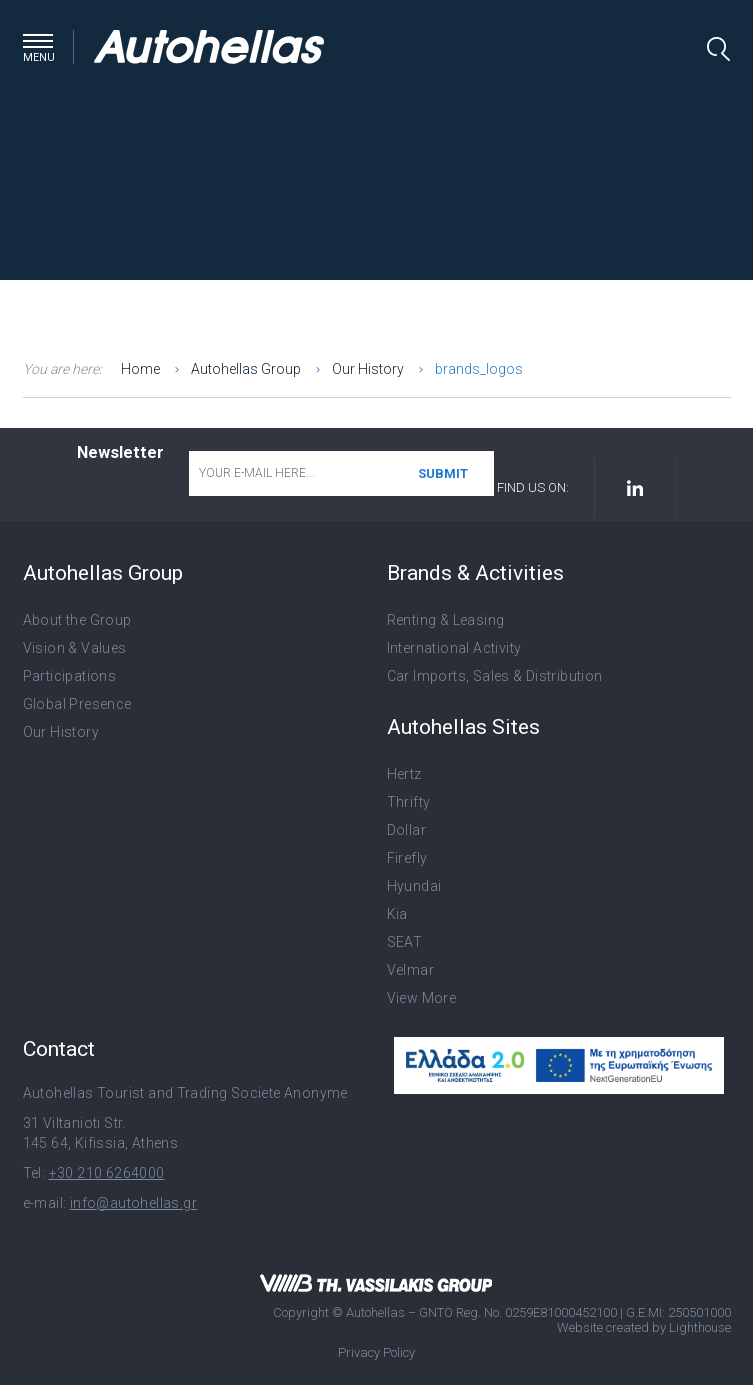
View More (422, 998)
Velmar (410, 970)
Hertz (404, 774)
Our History (61, 732)
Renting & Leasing (446, 620)
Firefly (407, 858)
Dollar (406, 830)
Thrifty (409, 802)
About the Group (77, 620)
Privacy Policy (376, 1352)
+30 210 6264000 (107, 1173)
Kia (397, 914)
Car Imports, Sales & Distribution (495, 676)
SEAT (405, 942)
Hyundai (414, 886)
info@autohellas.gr (133, 1203)
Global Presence (77, 704)
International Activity (454, 648)
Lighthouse (700, 1327)
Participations (70, 676)
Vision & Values (75, 648)
